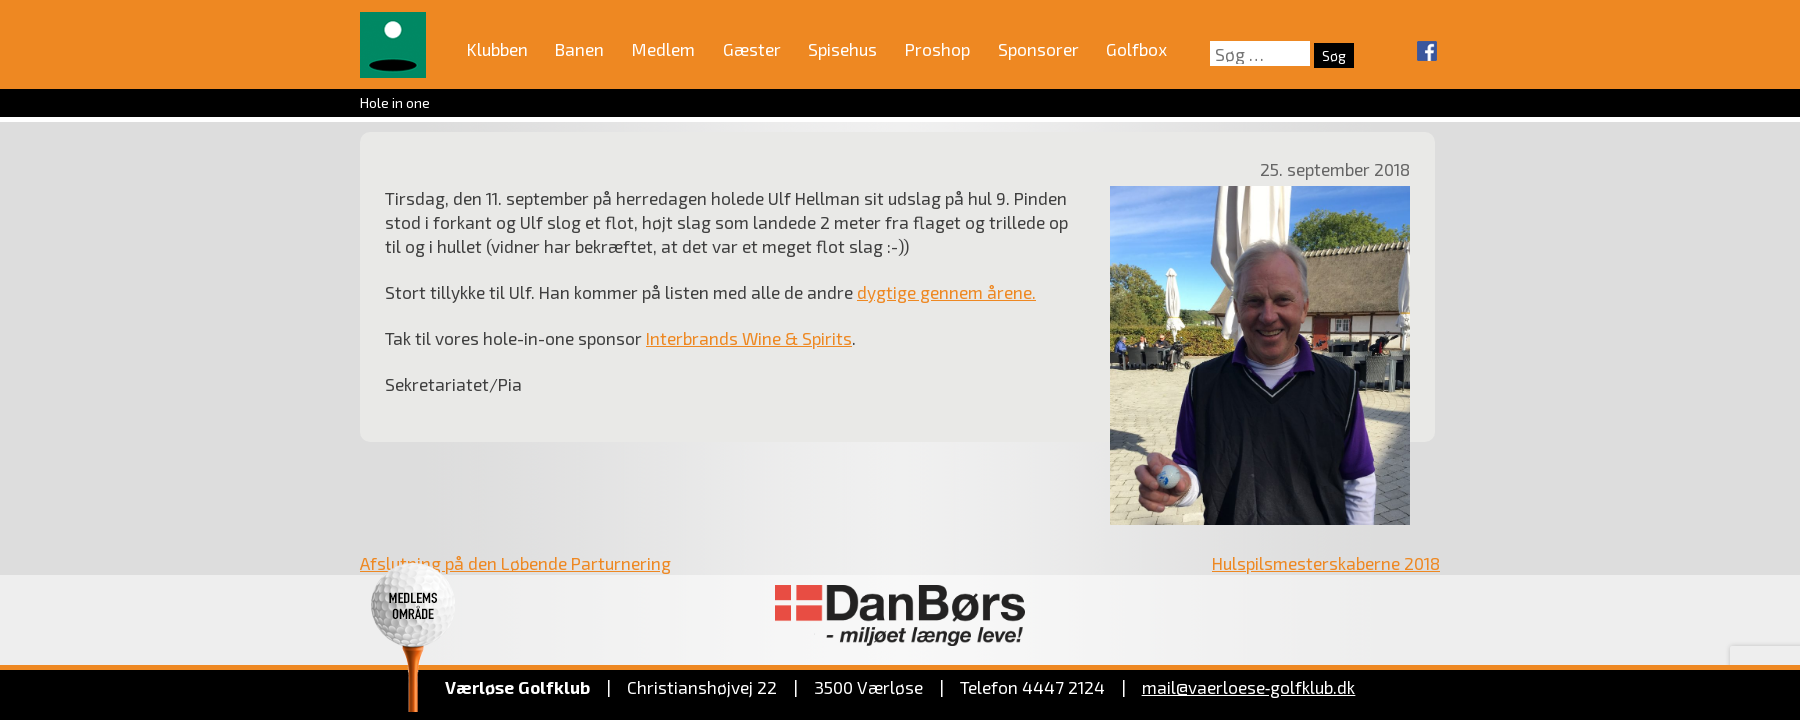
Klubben (497, 49)
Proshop (937, 49)
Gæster (752, 49)
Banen (579, 49)
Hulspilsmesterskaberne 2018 (1326, 563)
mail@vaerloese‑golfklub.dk (1249, 687)
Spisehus (842, 49)
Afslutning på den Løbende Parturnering (515, 563)
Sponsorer (1038, 49)
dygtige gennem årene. (946, 292)
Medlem (663, 49)
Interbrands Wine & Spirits (749, 338)
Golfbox (1136, 49)
